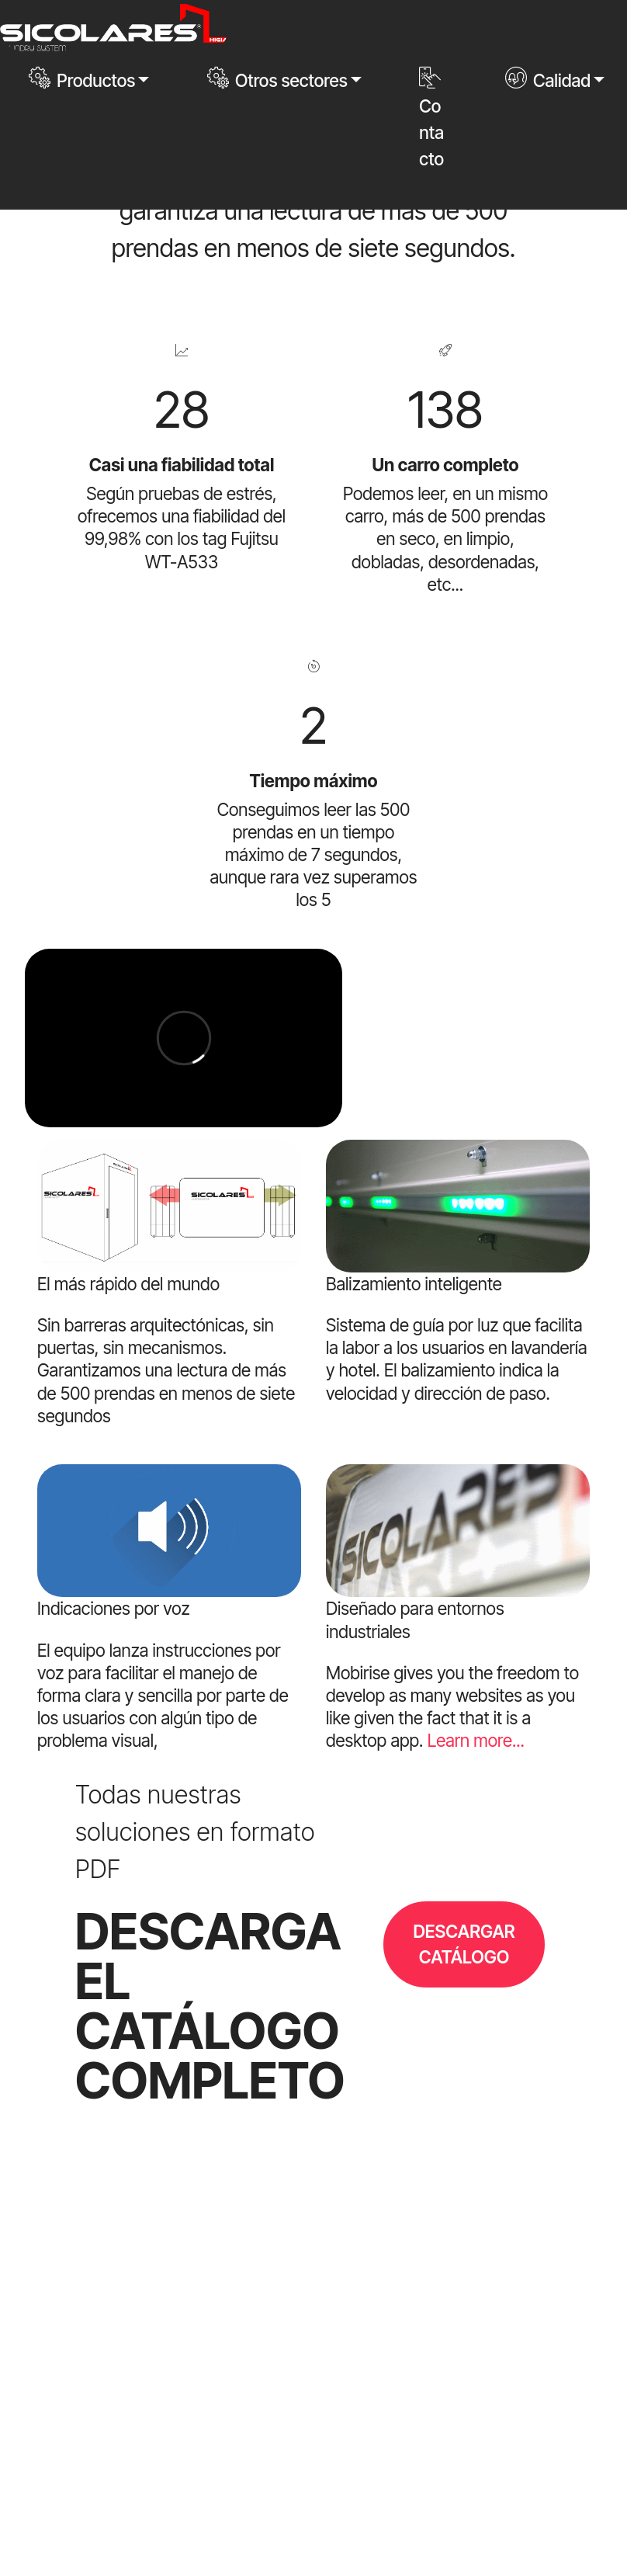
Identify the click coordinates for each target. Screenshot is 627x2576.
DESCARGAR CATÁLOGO (463, 1944)
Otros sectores (277, 79)
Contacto (431, 118)
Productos (82, 79)
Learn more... (476, 1740)
